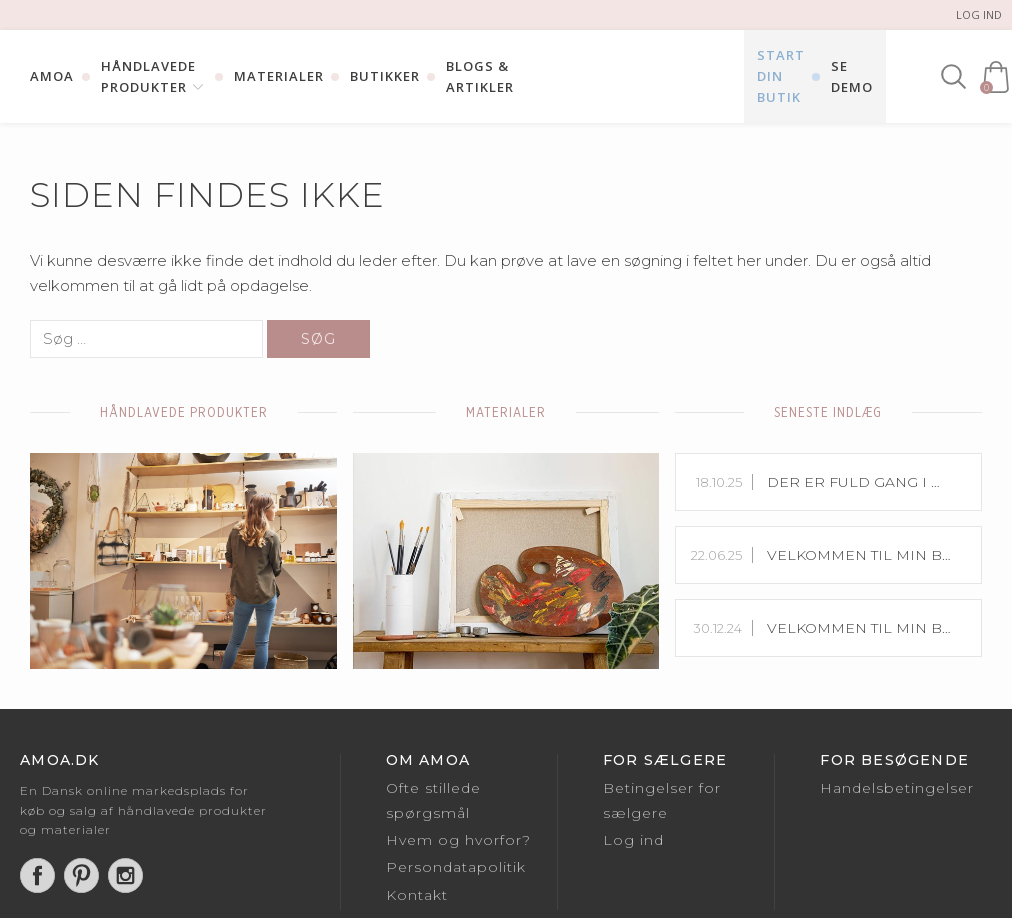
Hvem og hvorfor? (458, 840)
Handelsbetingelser (897, 788)
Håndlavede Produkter (148, 76)
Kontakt (417, 895)
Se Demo (852, 76)
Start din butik (781, 76)
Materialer (279, 76)
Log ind (979, 14)
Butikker (385, 76)
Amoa (52, 76)
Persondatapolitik (456, 867)
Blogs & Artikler (480, 76)
